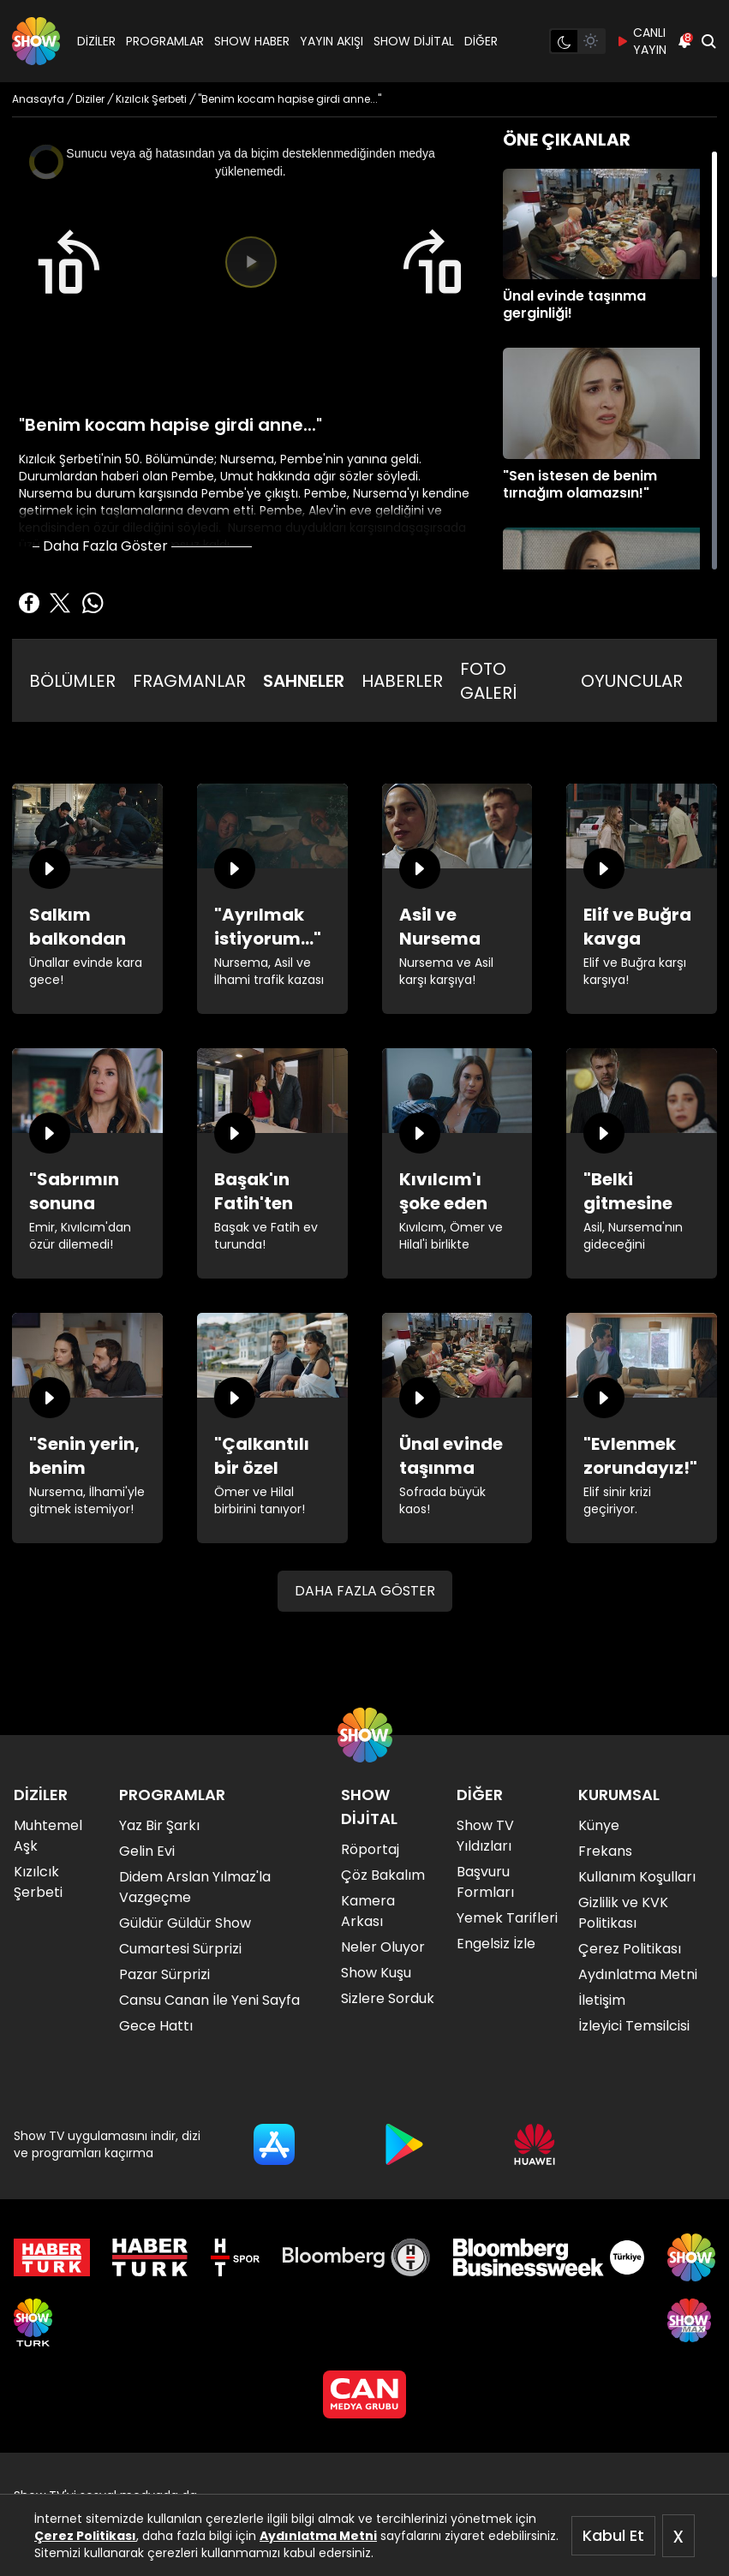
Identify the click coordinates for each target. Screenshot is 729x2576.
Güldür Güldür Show (185, 1923)
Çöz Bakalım (383, 1875)
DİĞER (481, 41)
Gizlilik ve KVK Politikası (623, 1913)
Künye (598, 1825)
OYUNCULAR (632, 681)
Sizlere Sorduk (387, 1998)
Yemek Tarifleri (507, 1918)
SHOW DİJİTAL (413, 41)
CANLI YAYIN (641, 41)
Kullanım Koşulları (637, 1877)
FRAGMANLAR (189, 681)
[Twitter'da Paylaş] (60, 603)
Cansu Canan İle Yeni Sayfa (209, 2000)
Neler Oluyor (383, 1947)
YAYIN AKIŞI (331, 41)
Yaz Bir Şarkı (159, 1825)
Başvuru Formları (485, 1882)
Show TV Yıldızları (485, 1836)
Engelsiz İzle (496, 1943)
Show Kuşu (376, 1973)
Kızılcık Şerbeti (38, 1882)
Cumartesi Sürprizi (180, 1949)
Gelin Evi (147, 1851)
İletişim (601, 2000)
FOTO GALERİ (488, 681)
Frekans (605, 1851)
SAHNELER (303, 681)
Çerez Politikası (85, 2535)
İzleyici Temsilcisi (634, 2026)
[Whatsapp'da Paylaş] (93, 603)
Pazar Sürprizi (164, 1974)
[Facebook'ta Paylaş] (29, 603)
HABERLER (402, 681)
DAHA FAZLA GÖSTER (365, 1591)
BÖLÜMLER (72, 681)
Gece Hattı (156, 2026)
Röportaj (370, 1849)
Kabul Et (613, 2535)
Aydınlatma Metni (318, 2535)
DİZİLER (96, 41)
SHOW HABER (252, 41)
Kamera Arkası (368, 1911)
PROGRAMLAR (165, 41)
